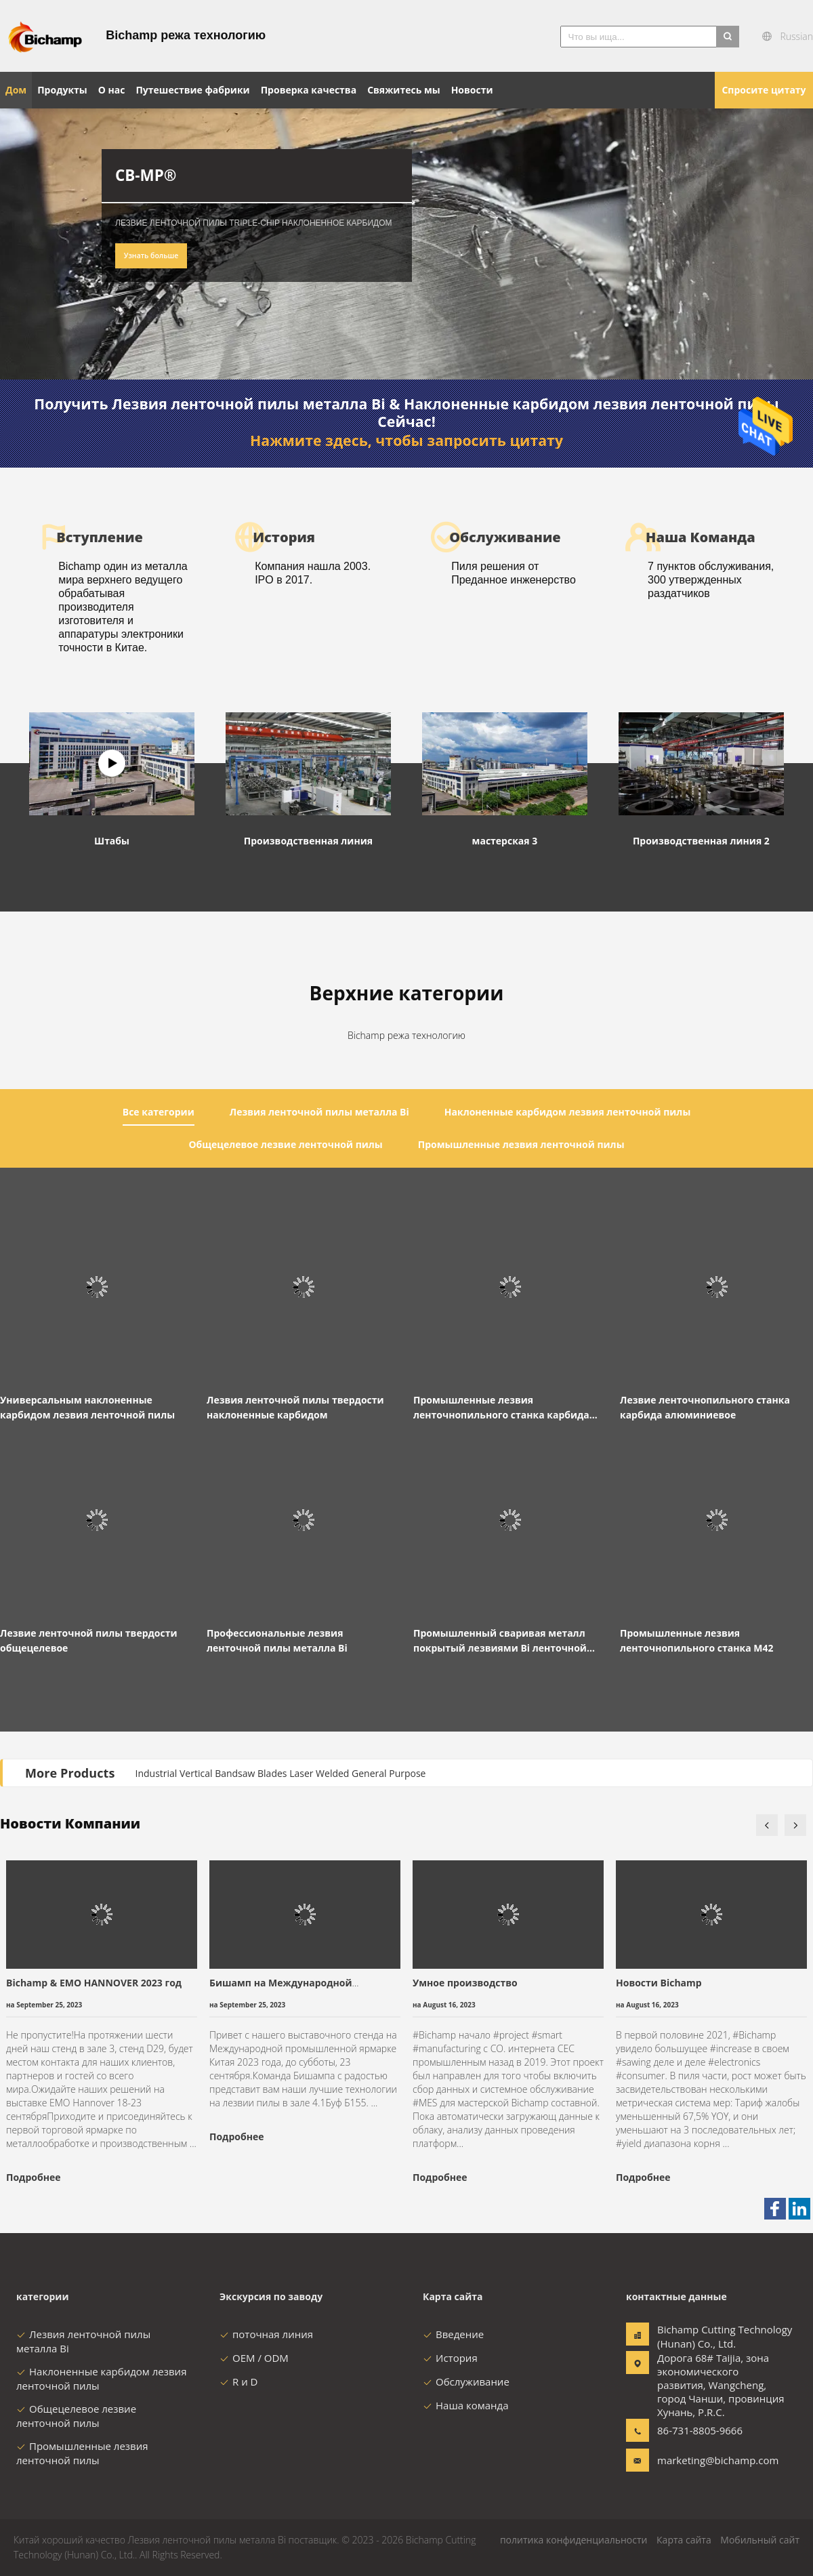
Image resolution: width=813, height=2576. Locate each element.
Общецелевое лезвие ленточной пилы (76, 2416)
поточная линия (266, 2334)
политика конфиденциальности (574, 2539)
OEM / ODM (254, 2358)
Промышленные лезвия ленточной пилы (82, 2453)
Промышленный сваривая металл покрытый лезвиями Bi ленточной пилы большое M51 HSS (500, 1641)
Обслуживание (466, 2381)
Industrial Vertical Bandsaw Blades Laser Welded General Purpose (281, 1773)
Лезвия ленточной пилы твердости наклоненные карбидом (295, 1407)
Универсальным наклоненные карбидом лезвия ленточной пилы (87, 1407)
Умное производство (465, 1982)
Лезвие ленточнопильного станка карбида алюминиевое (705, 1407)
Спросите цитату (764, 89)
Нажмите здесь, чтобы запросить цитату (406, 440)
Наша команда (466, 2405)
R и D (238, 2381)
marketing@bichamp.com (700, 2460)
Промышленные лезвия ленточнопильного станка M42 (697, 1640)
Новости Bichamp (659, 1982)
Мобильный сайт (759, 2539)
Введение (453, 2334)
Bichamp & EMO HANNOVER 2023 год (94, 1982)
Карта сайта (683, 2539)
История (450, 2358)
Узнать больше (151, 255)
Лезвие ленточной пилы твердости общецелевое (89, 1640)
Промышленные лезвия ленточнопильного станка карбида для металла (501, 1408)
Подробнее (33, 2177)
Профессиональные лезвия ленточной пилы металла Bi (277, 1640)
